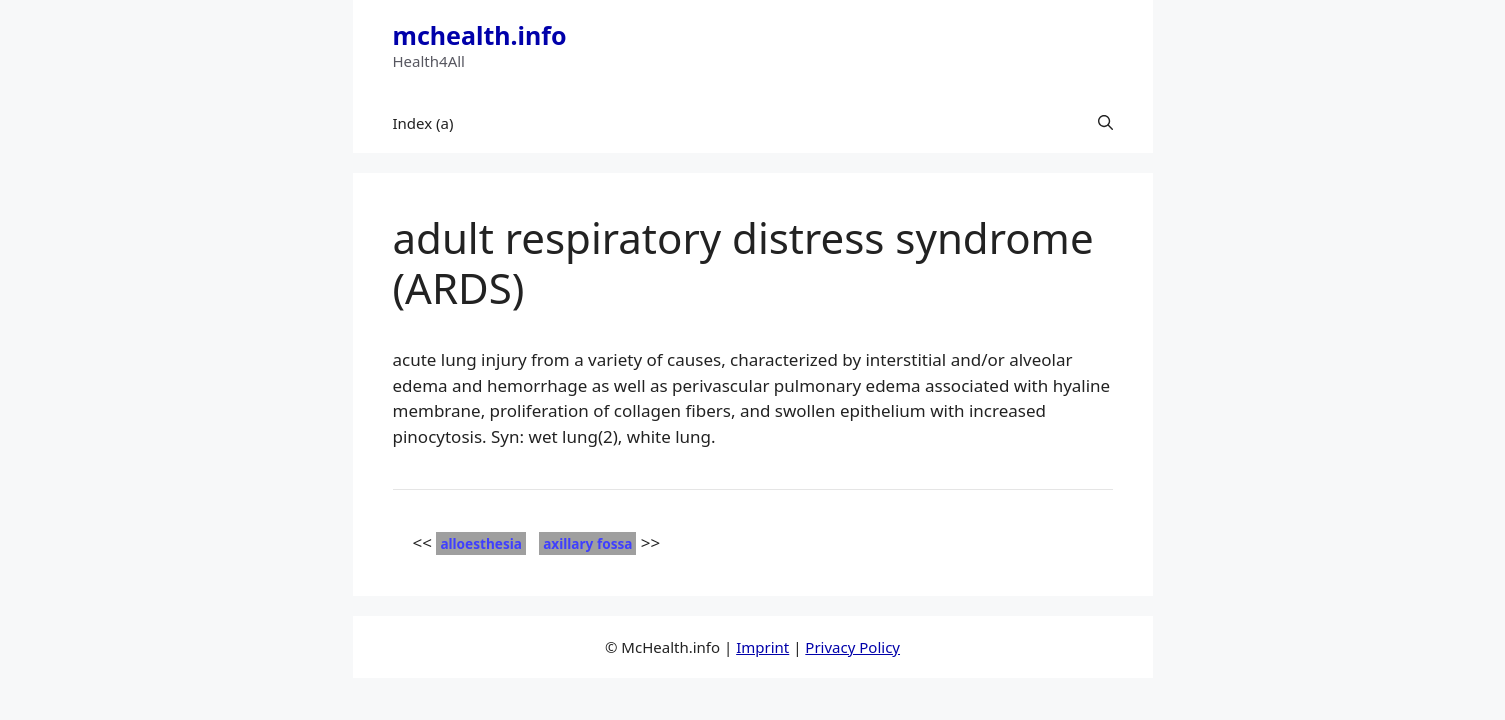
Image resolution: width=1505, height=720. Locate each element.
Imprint (762, 647)
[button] (1105, 123)
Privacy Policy (852, 647)
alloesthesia (481, 543)
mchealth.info (480, 35)
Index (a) (423, 123)
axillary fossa (587, 543)
